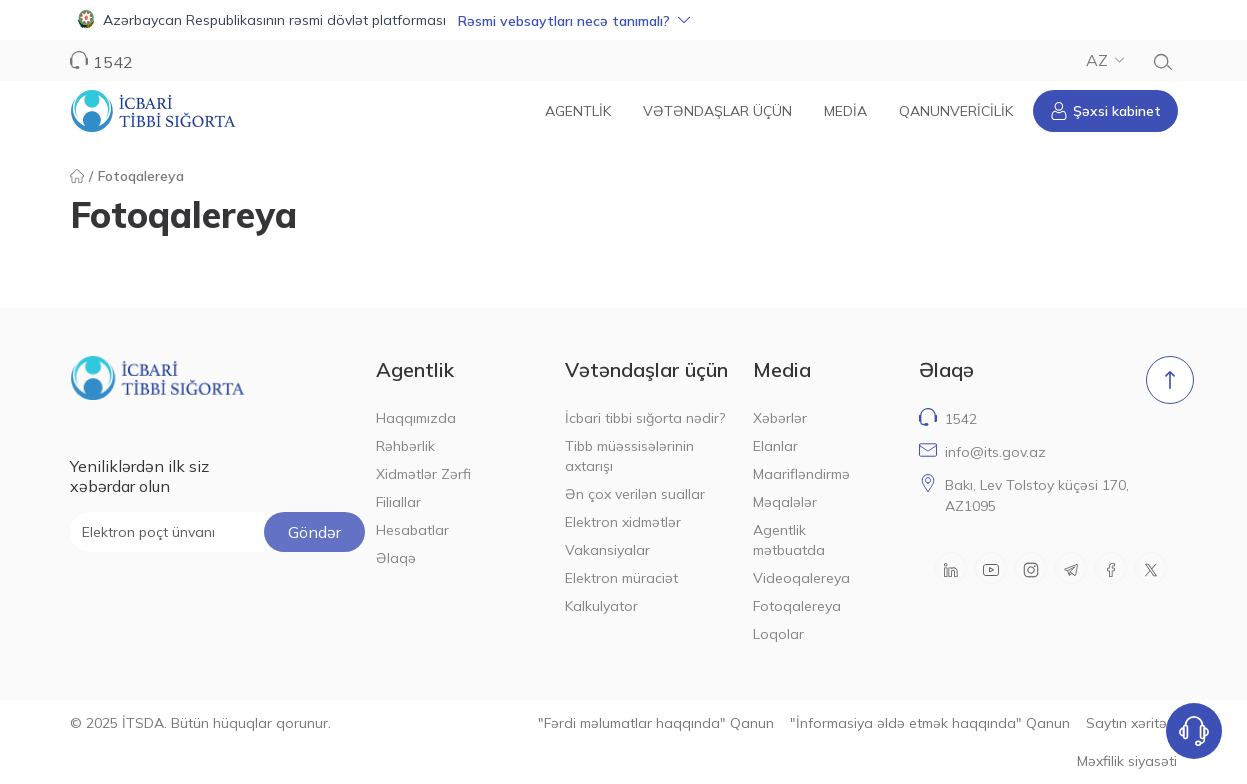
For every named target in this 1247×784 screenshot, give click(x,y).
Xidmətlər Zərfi (423, 474)
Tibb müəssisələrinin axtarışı (629, 456)
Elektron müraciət (621, 578)
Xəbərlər (780, 418)
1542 (113, 62)
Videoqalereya (801, 578)
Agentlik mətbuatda (789, 540)
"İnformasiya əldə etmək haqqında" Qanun (930, 723)
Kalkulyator (601, 606)
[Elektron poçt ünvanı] (217, 532)
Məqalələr (785, 502)
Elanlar (775, 446)
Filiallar (398, 502)
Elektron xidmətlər (623, 522)
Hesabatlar (412, 530)
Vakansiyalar (607, 550)
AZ (1105, 60)
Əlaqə (396, 558)
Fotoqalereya (797, 606)
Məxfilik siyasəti (1127, 761)
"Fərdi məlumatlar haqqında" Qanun (656, 723)
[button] (623, 20)
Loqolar (778, 634)
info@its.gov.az (995, 452)
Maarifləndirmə (801, 474)
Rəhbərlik (405, 446)
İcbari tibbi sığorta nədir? (645, 418)
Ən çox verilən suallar (635, 494)
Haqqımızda (416, 418)
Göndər (314, 532)
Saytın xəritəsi (1131, 723)
